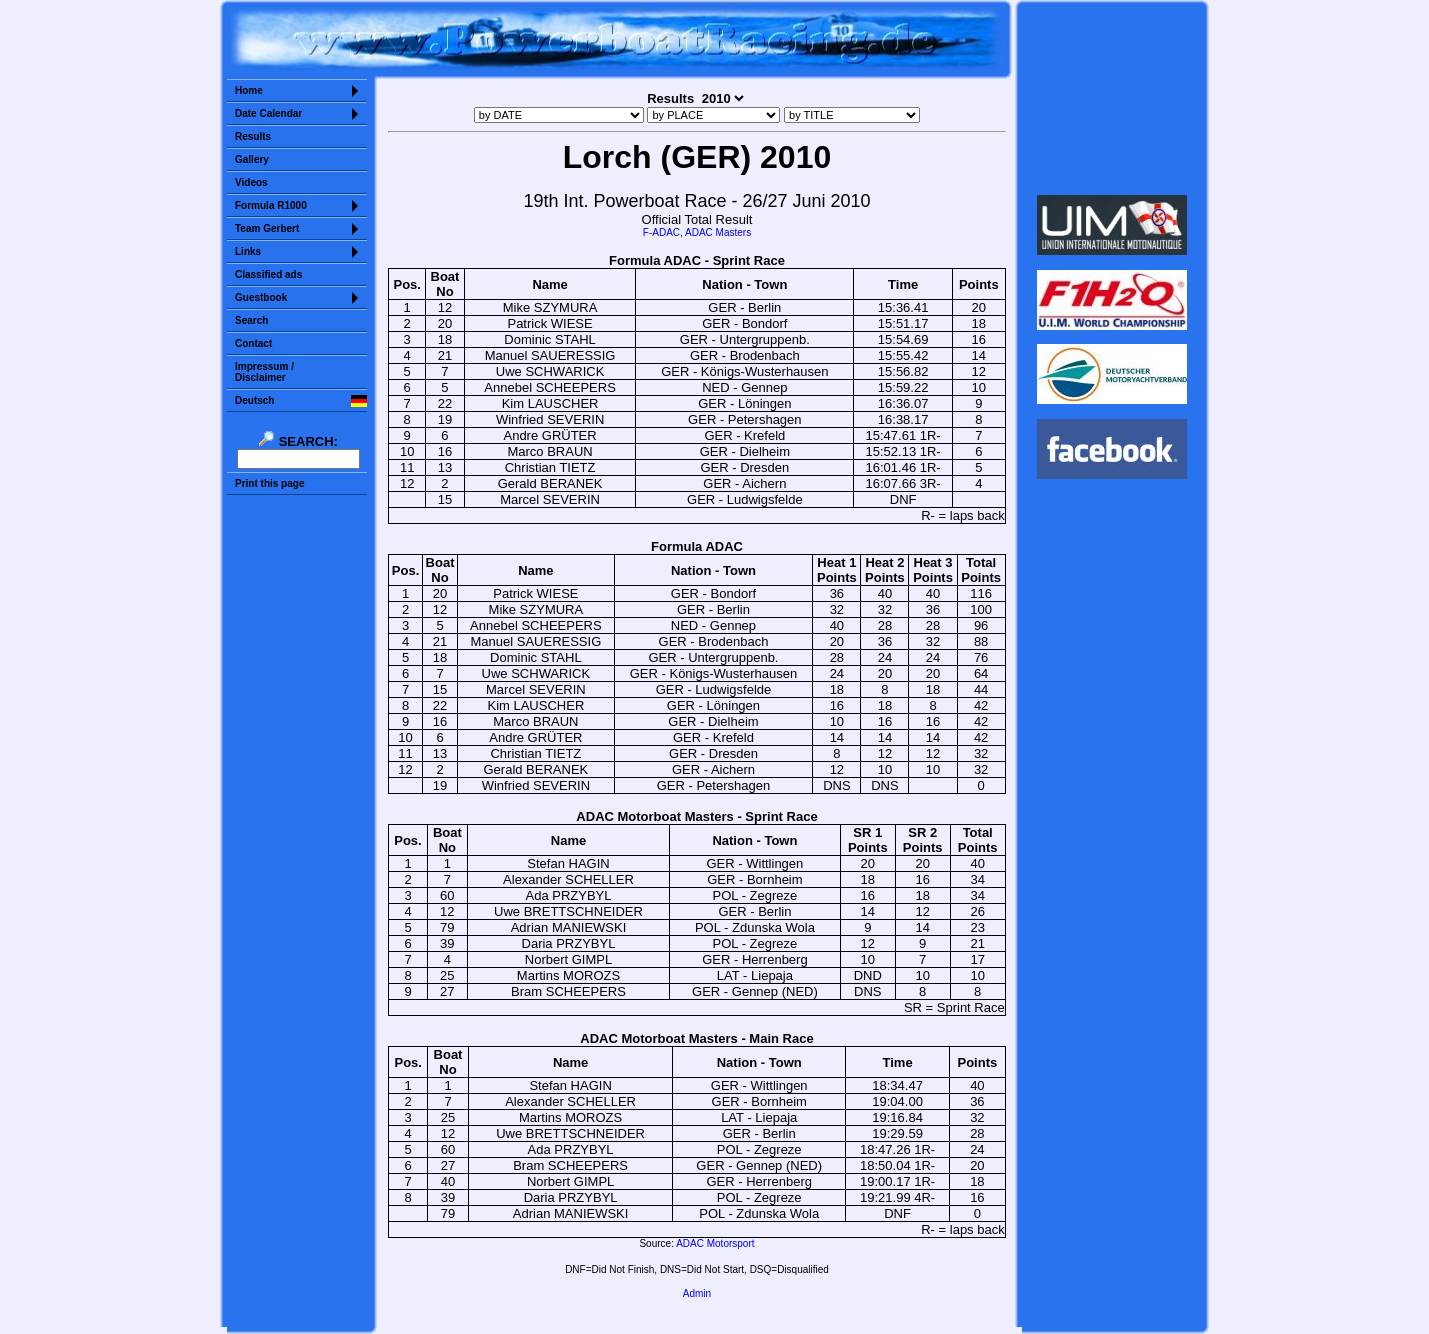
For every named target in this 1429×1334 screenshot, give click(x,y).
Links (248, 251)
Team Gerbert (267, 228)
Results (253, 136)
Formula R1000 (271, 205)
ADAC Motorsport (715, 1243)
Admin (697, 1293)
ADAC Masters (718, 232)
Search (251, 320)
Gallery (252, 159)
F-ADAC (661, 232)
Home (249, 90)
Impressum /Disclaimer (264, 372)
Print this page (269, 483)
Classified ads (268, 274)
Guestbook (261, 297)
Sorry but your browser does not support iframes (1112, 98)
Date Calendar (268, 113)
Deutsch (254, 400)
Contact (253, 343)
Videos (251, 182)
